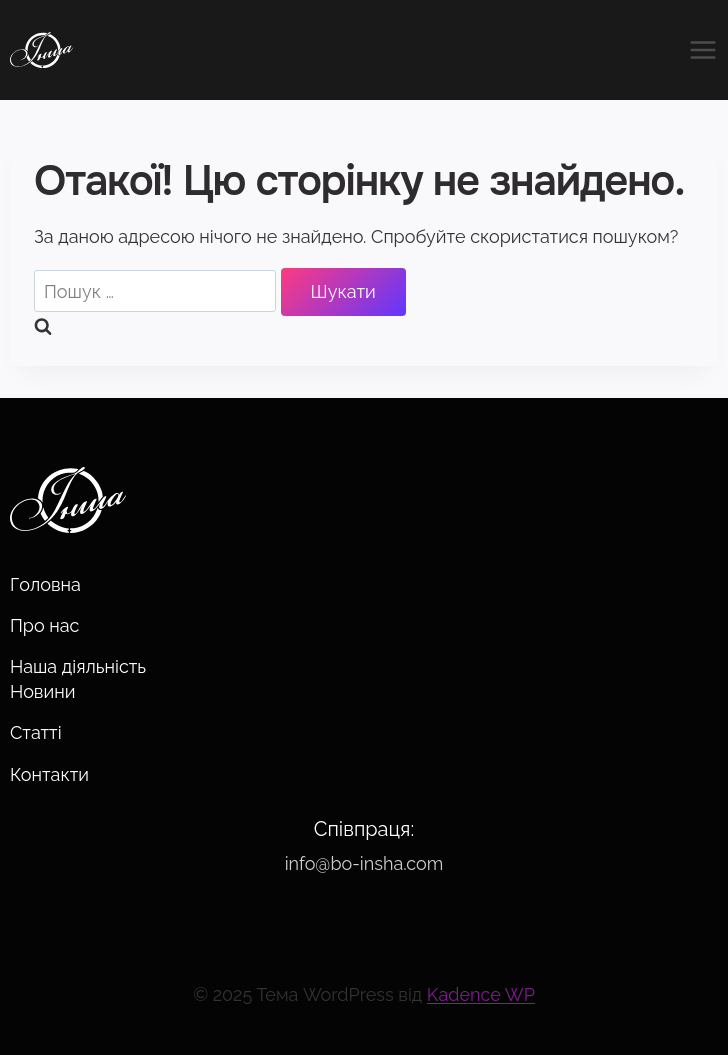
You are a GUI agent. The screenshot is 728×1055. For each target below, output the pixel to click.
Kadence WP (481, 994)
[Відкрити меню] (698, 50)
